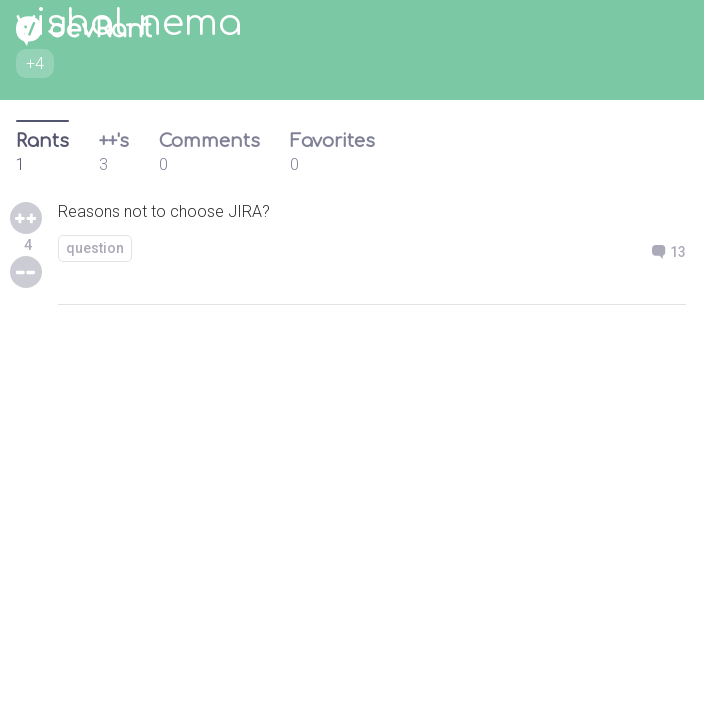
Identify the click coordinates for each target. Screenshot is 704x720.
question (95, 248)
